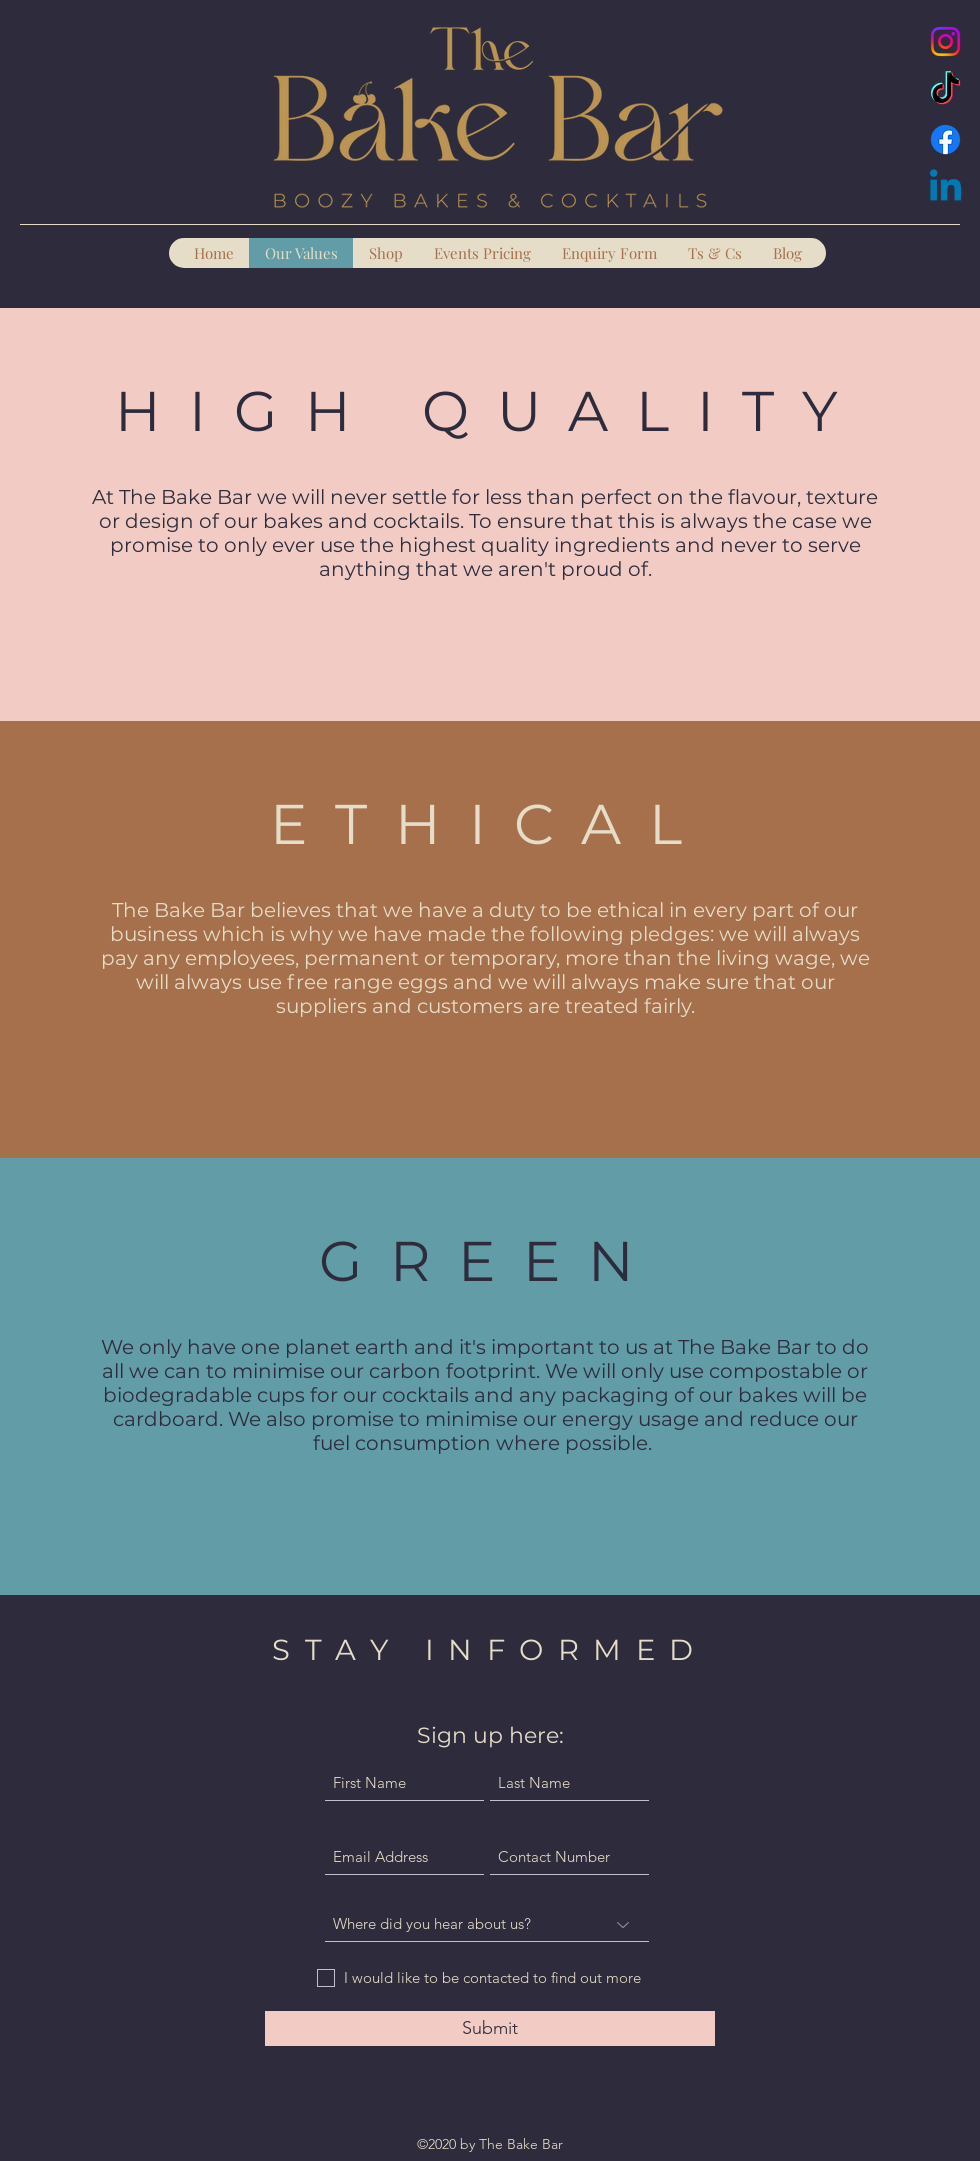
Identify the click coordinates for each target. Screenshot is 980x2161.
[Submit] (490, 2028)
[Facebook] (945, 139)
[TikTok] (945, 90)
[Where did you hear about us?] (487, 1924)
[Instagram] (945, 41)
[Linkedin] (945, 188)
